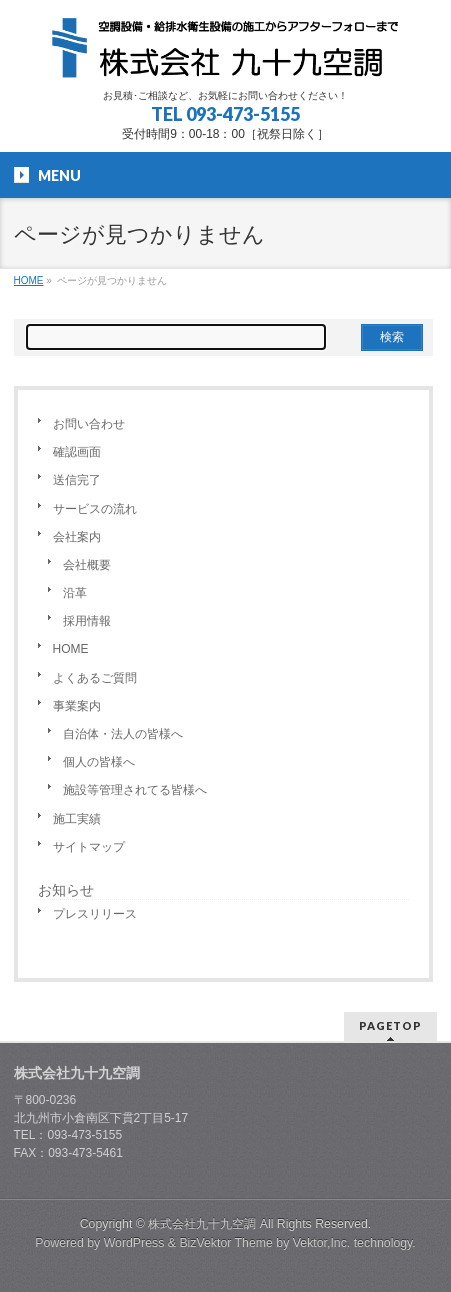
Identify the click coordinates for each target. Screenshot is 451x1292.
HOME (71, 649)
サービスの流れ (95, 509)
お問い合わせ (89, 424)
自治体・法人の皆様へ (123, 734)
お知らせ (66, 890)
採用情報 (87, 621)
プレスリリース (95, 914)
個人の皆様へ (99, 762)
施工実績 (77, 819)
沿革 (75, 593)
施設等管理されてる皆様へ (135, 790)
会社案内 (77, 537)
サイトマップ (89, 847)
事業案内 (77, 706)
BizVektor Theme (226, 1243)
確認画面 (77, 452)
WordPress (134, 1243)
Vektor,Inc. (322, 1243)
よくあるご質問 (95, 678)
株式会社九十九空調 (202, 1224)
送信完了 (77, 480)
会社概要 (87, 565)
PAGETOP (390, 1025)
